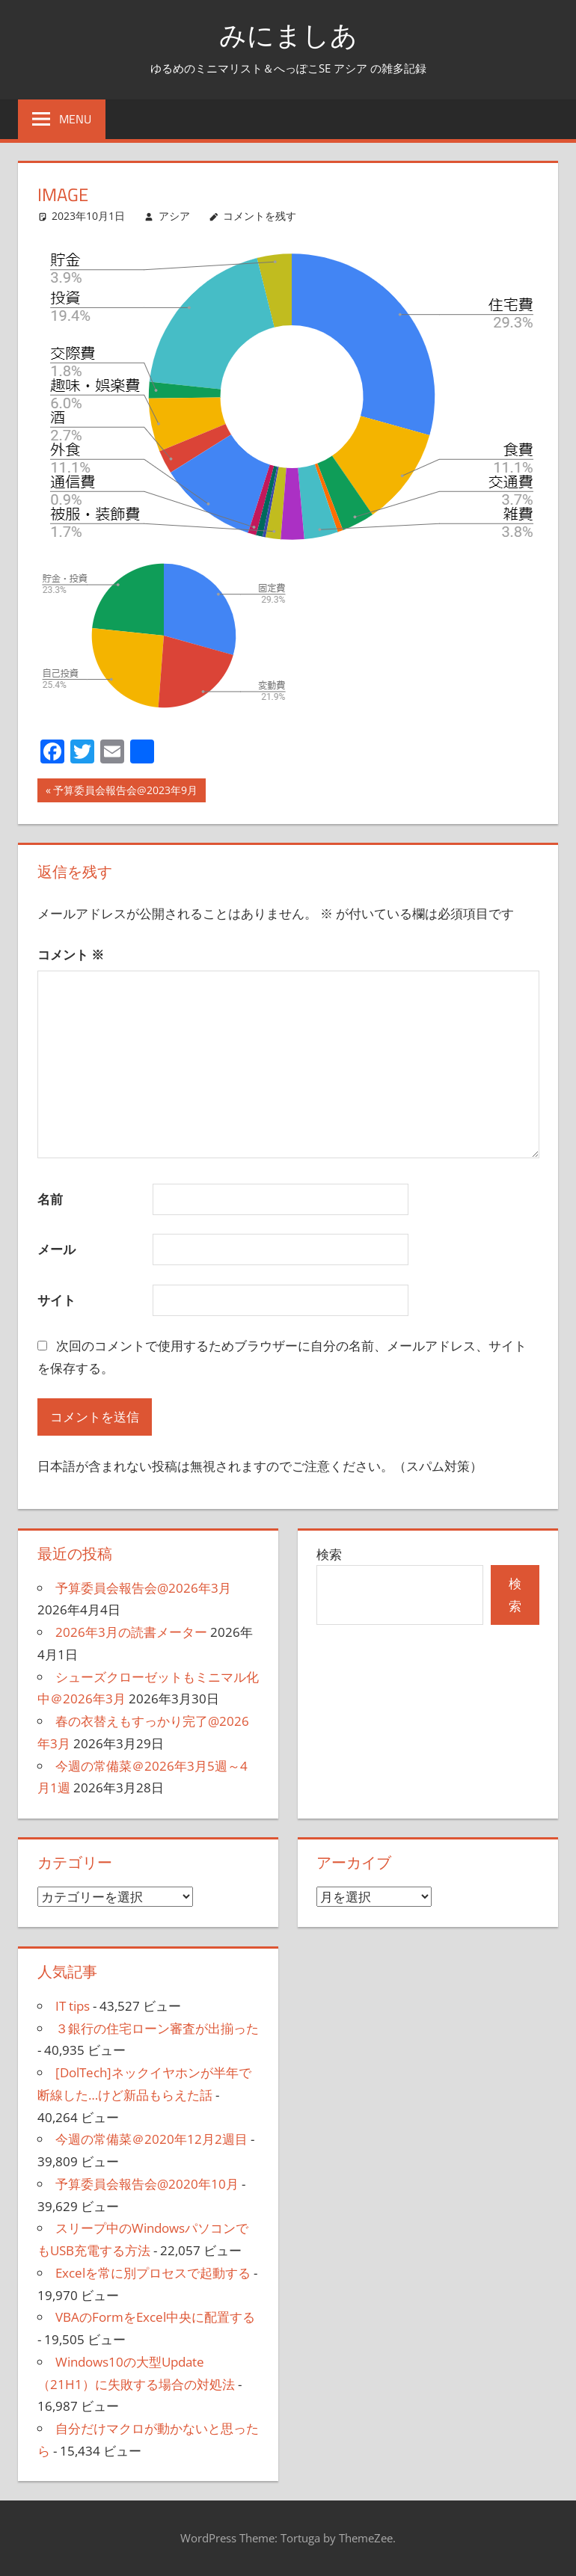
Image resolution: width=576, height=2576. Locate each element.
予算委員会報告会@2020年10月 (147, 2183)
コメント (70, 954)
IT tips (72, 2005)
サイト (56, 1300)
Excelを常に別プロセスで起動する (153, 2272)
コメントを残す (259, 216)
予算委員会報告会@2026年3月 (143, 1587)
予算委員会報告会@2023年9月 (124, 792)
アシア (174, 216)
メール (56, 1249)
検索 (329, 1554)
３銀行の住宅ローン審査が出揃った (157, 2028)
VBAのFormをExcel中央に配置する (155, 2317)
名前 (50, 1199)
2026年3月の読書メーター (131, 1632)
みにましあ (288, 34)
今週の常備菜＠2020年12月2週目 (151, 2139)
